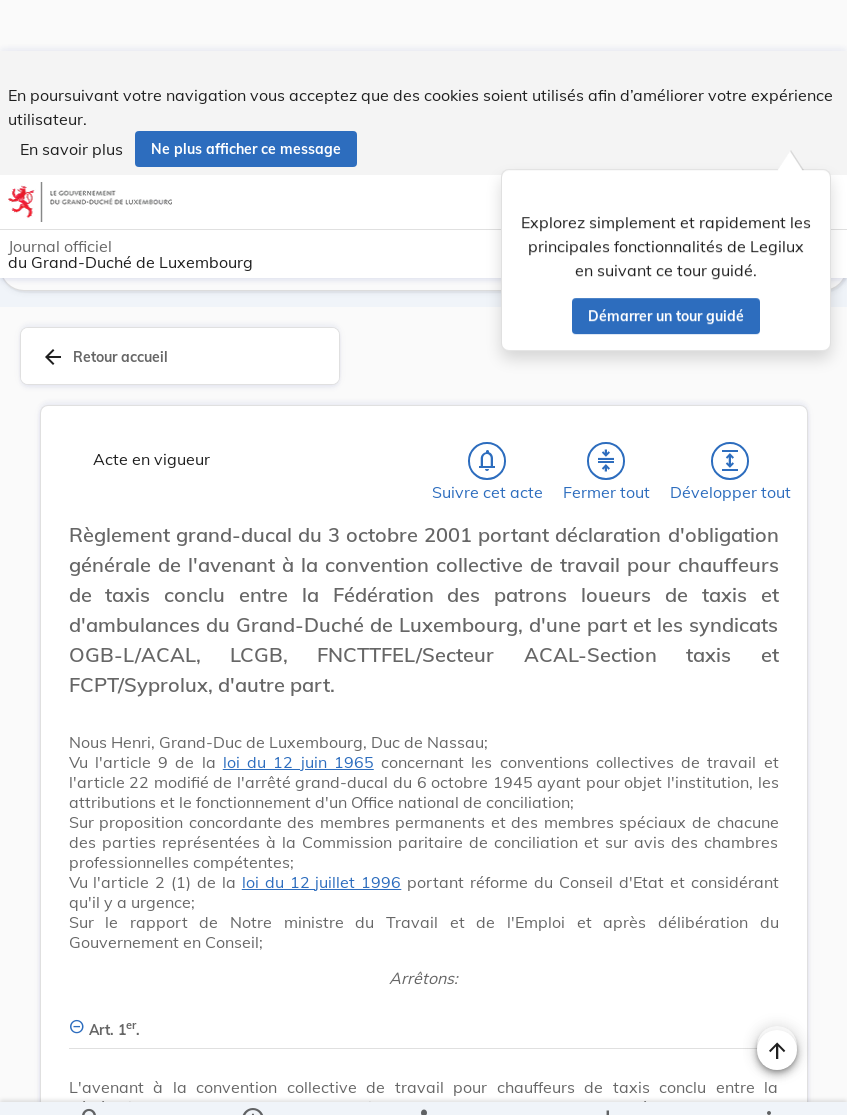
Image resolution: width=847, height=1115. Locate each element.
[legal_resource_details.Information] (252, 1083)
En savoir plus (71, 98)
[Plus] (768, 1083)
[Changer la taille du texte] (777, 557)
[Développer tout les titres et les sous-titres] (730, 461)
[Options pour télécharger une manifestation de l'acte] (606, 1083)
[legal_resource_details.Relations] (423, 1083)
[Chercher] (91, 1083)
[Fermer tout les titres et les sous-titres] (606, 461)
